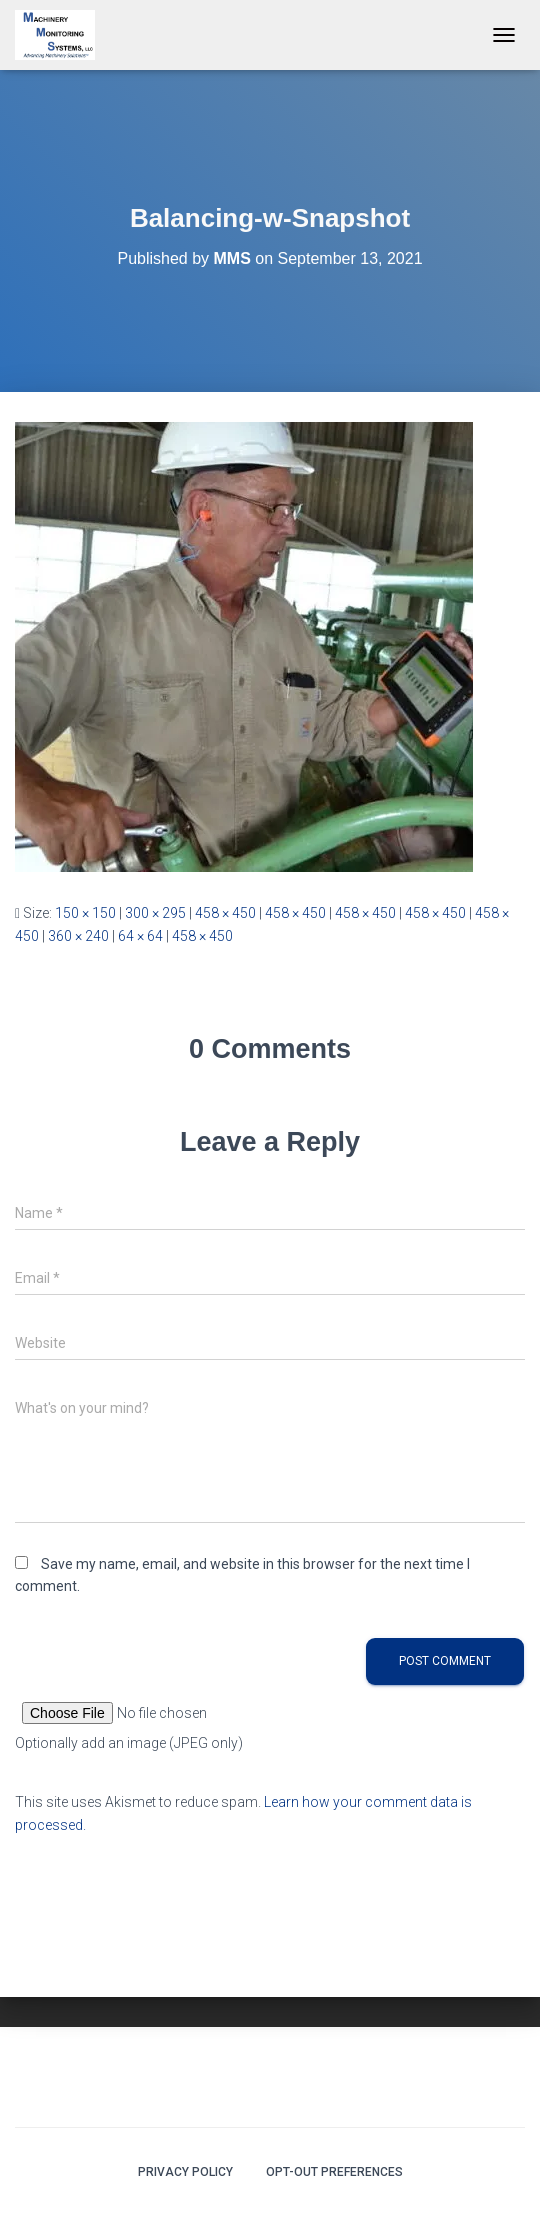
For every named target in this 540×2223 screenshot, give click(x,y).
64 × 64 (140, 936)
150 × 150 (85, 913)
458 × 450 (225, 913)
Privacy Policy (185, 2172)
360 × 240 (78, 936)
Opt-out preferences (334, 2172)
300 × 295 (155, 913)
